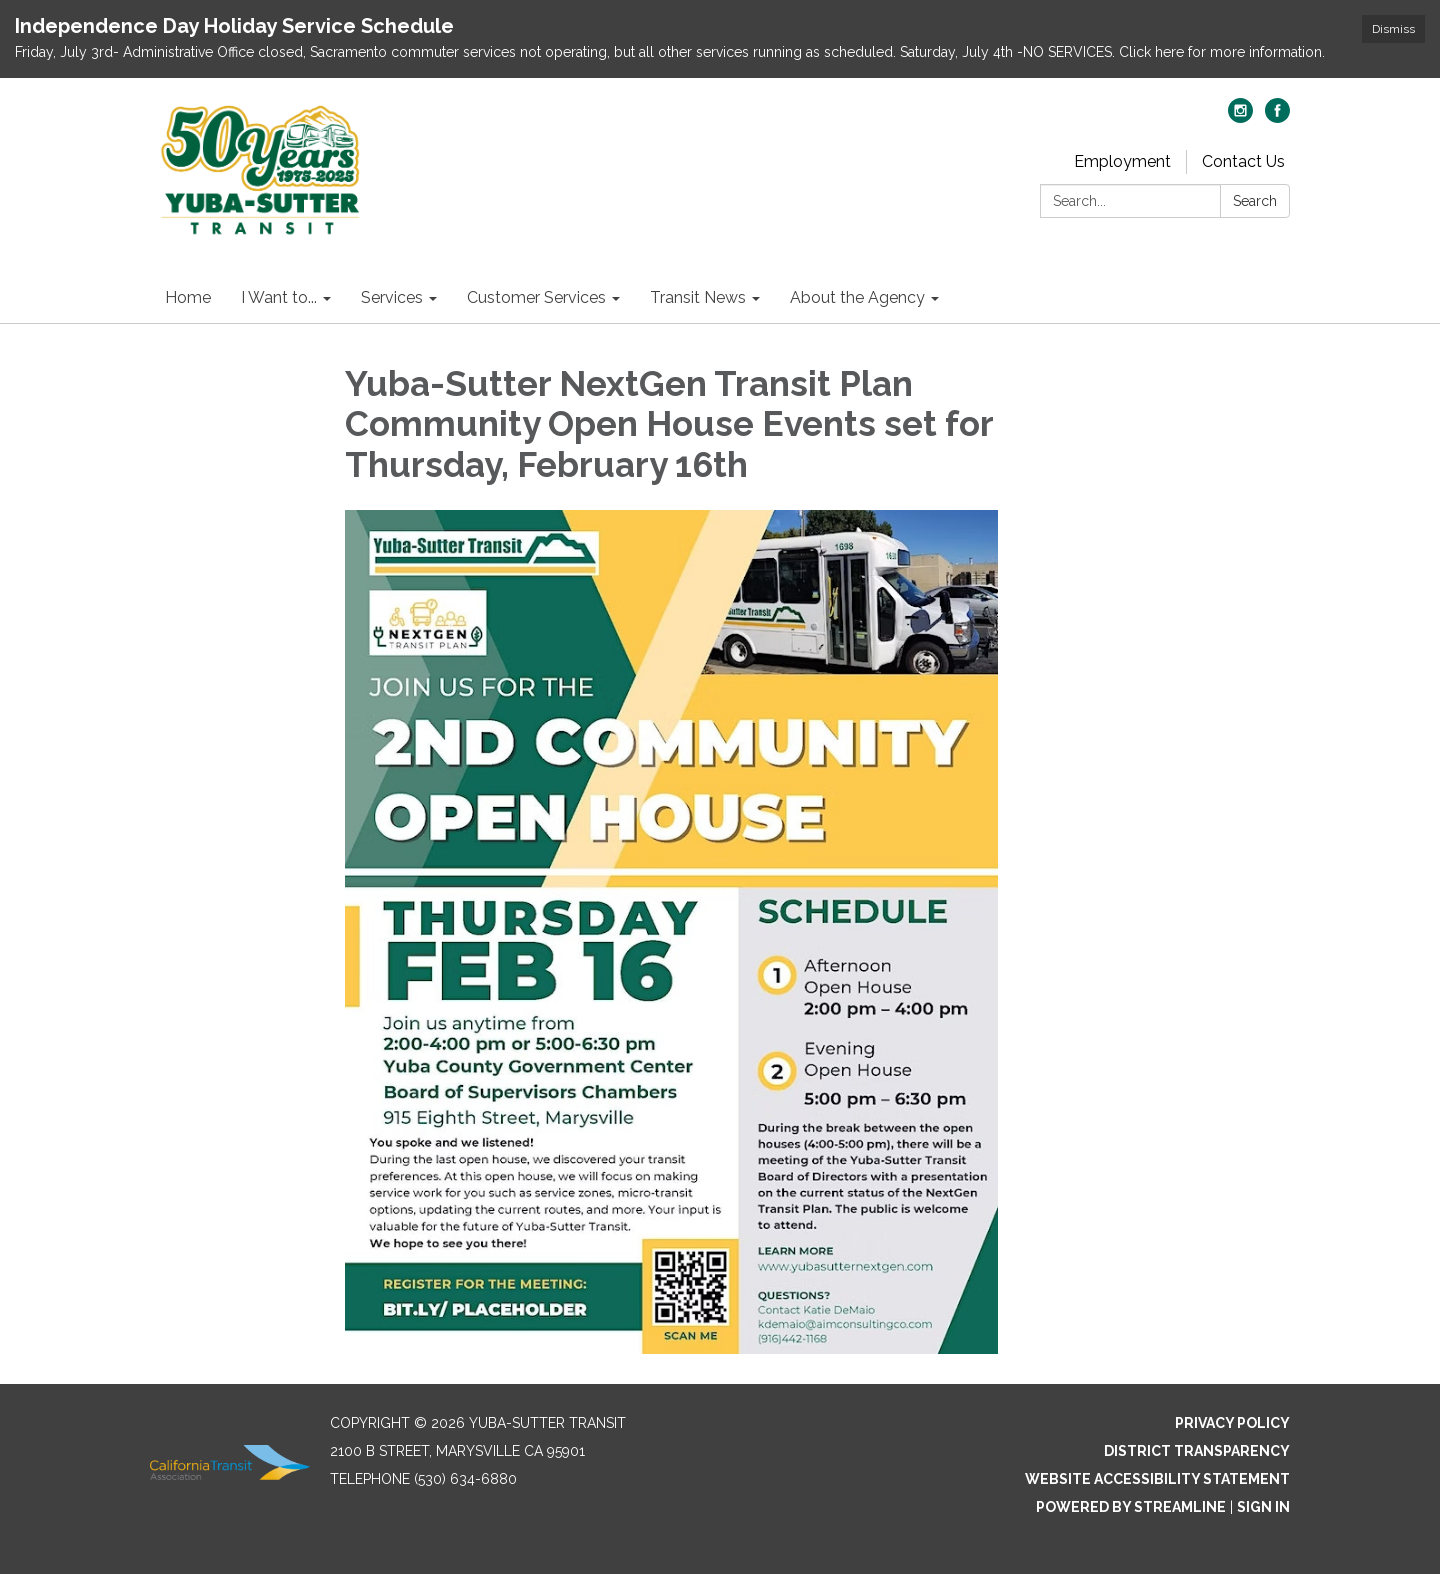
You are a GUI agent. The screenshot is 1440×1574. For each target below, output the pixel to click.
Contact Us (1243, 161)
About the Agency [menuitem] (857, 297)
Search (1255, 201)
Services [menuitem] (392, 297)
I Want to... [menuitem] (279, 297)
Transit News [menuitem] (698, 297)
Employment (1122, 161)
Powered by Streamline (1131, 1507)
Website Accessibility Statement (1157, 1479)
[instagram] (1240, 117)
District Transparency (1197, 1451)
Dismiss (1393, 29)
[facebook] (1277, 117)
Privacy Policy (1232, 1423)
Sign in (1263, 1507)
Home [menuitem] (188, 297)
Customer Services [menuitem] (536, 297)
